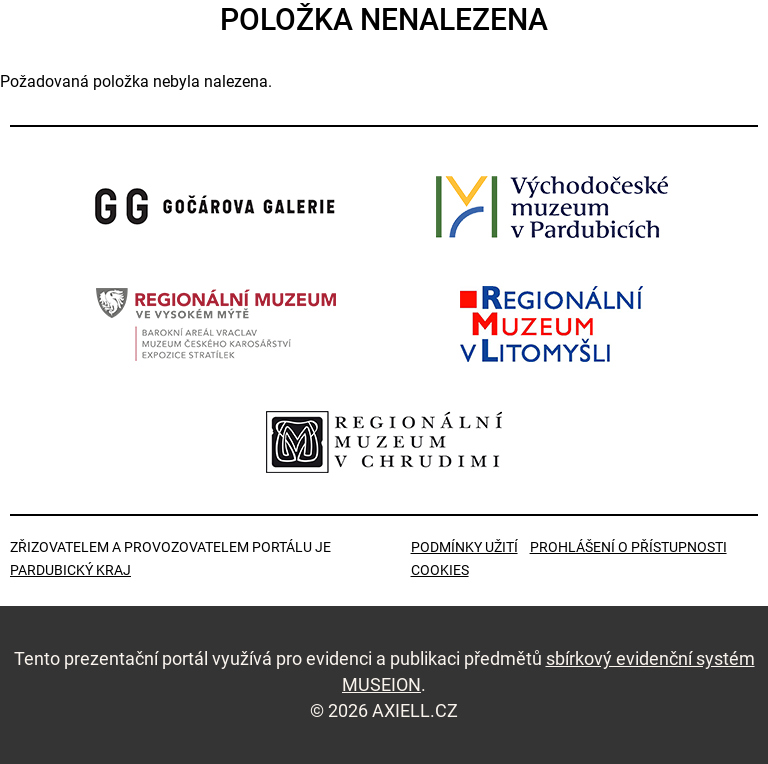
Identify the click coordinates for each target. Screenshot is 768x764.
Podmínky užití (464, 547)
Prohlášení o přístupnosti (628, 547)
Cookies (440, 570)
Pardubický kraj (70, 570)
